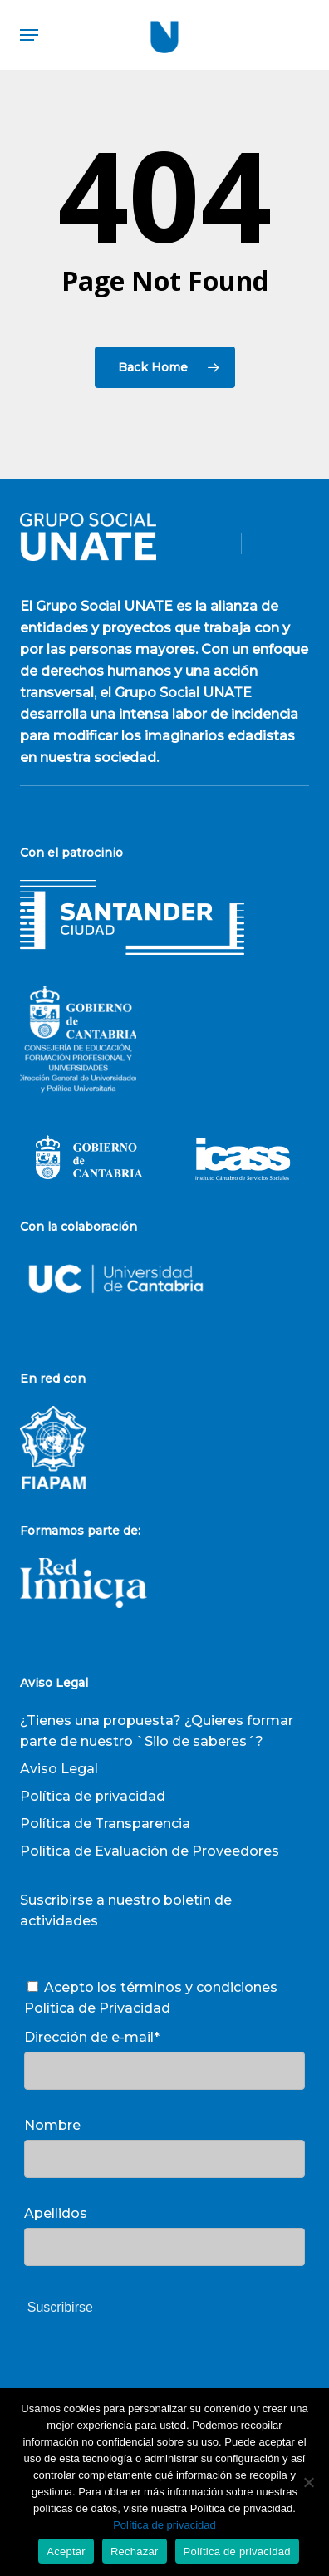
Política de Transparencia (105, 1823)
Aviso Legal (59, 1769)
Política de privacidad (92, 1796)
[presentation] (150, 2374)
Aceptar (66, 2551)
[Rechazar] (308, 2482)
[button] (29, 35)
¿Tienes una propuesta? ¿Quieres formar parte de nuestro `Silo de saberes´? (156, 1731)
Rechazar (134, 2551)
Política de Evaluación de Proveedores (149, 1851)
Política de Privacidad (97, 2008)
